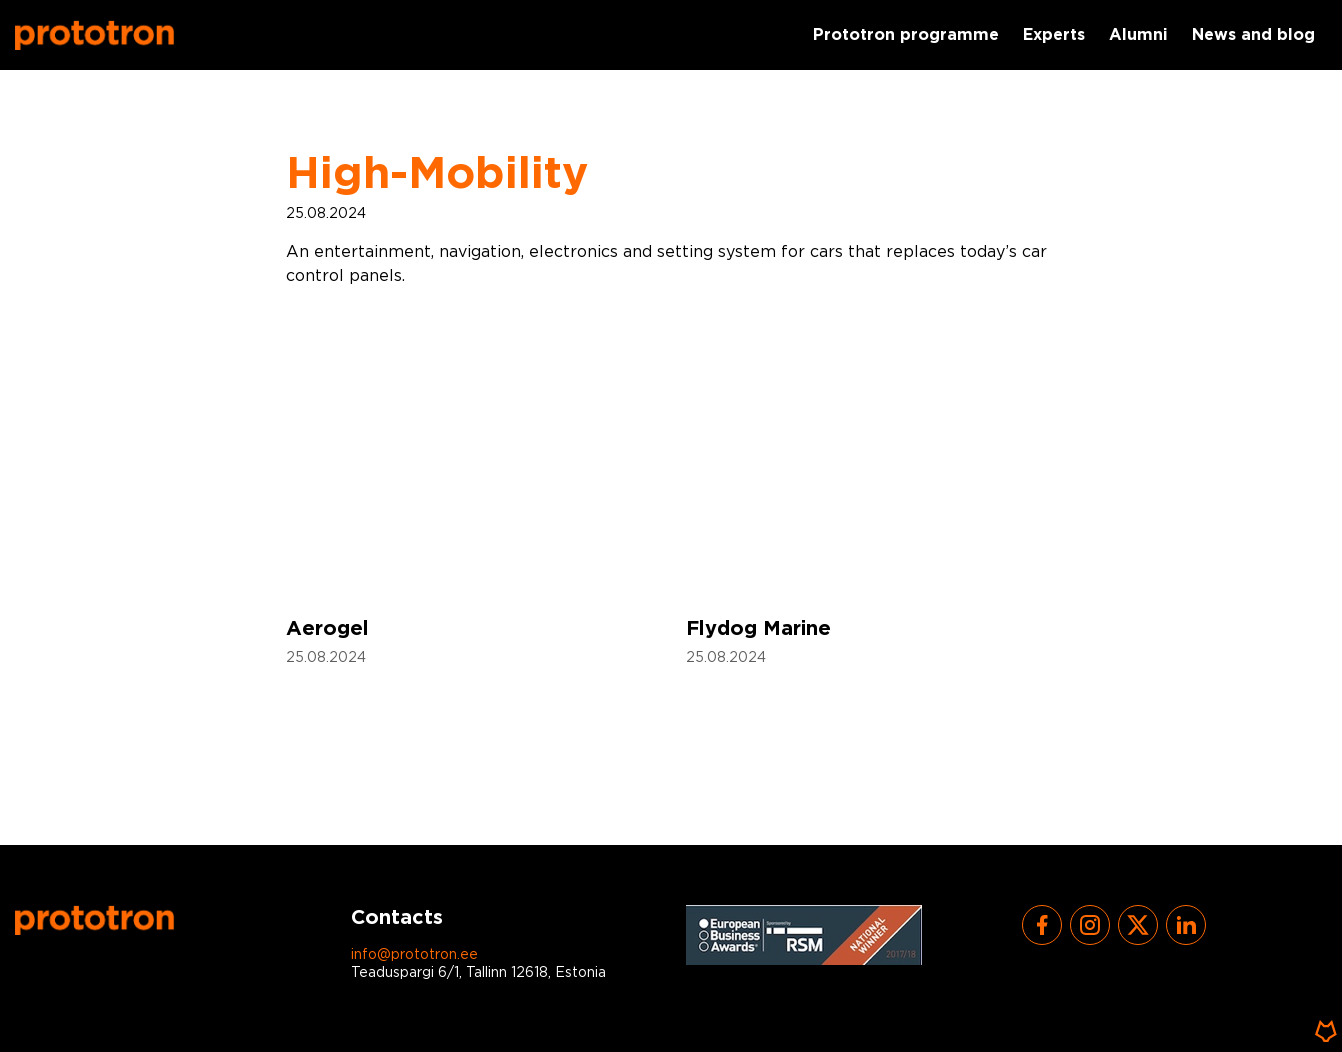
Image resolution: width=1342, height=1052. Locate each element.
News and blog (1253, 35)
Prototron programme (906, 35)
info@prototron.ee (414, 955)
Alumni (1138, 35)
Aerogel (327, 629)
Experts (1054, 35)
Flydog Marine (758, 629)
